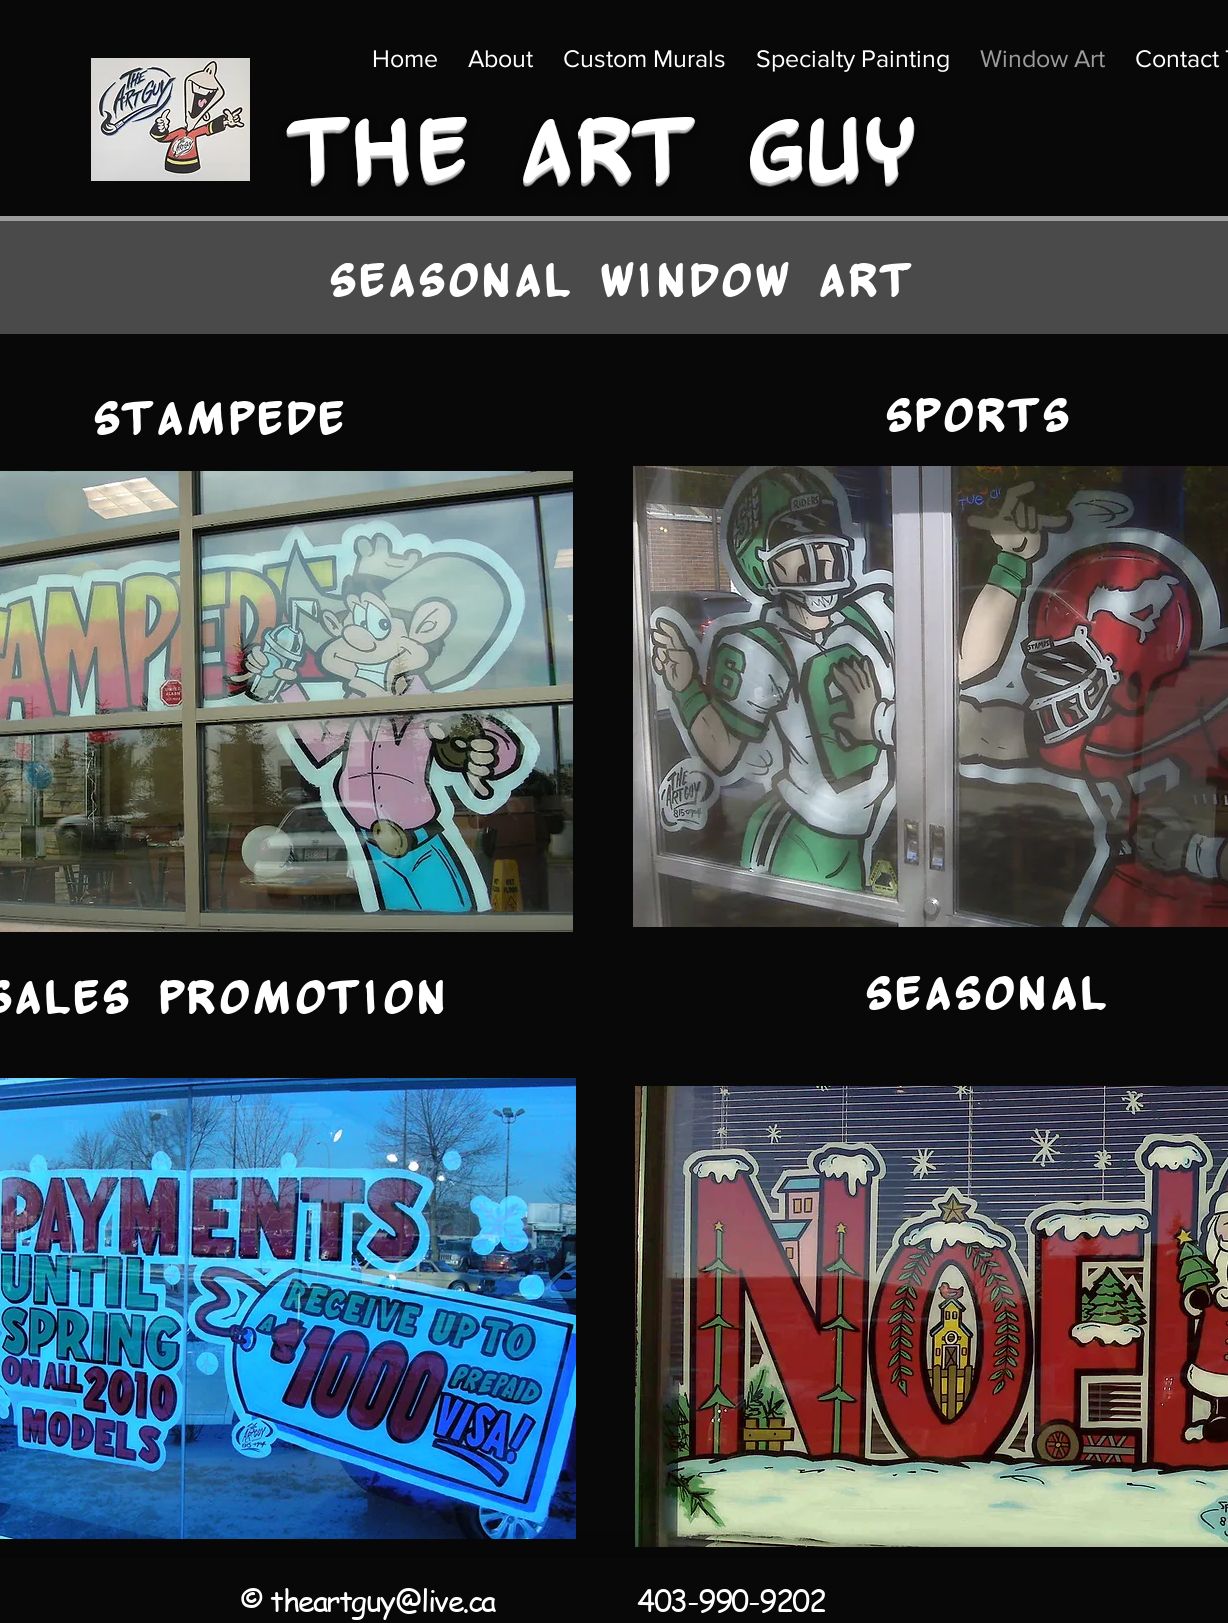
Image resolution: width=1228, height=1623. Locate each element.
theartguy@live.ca (382, 1600)
